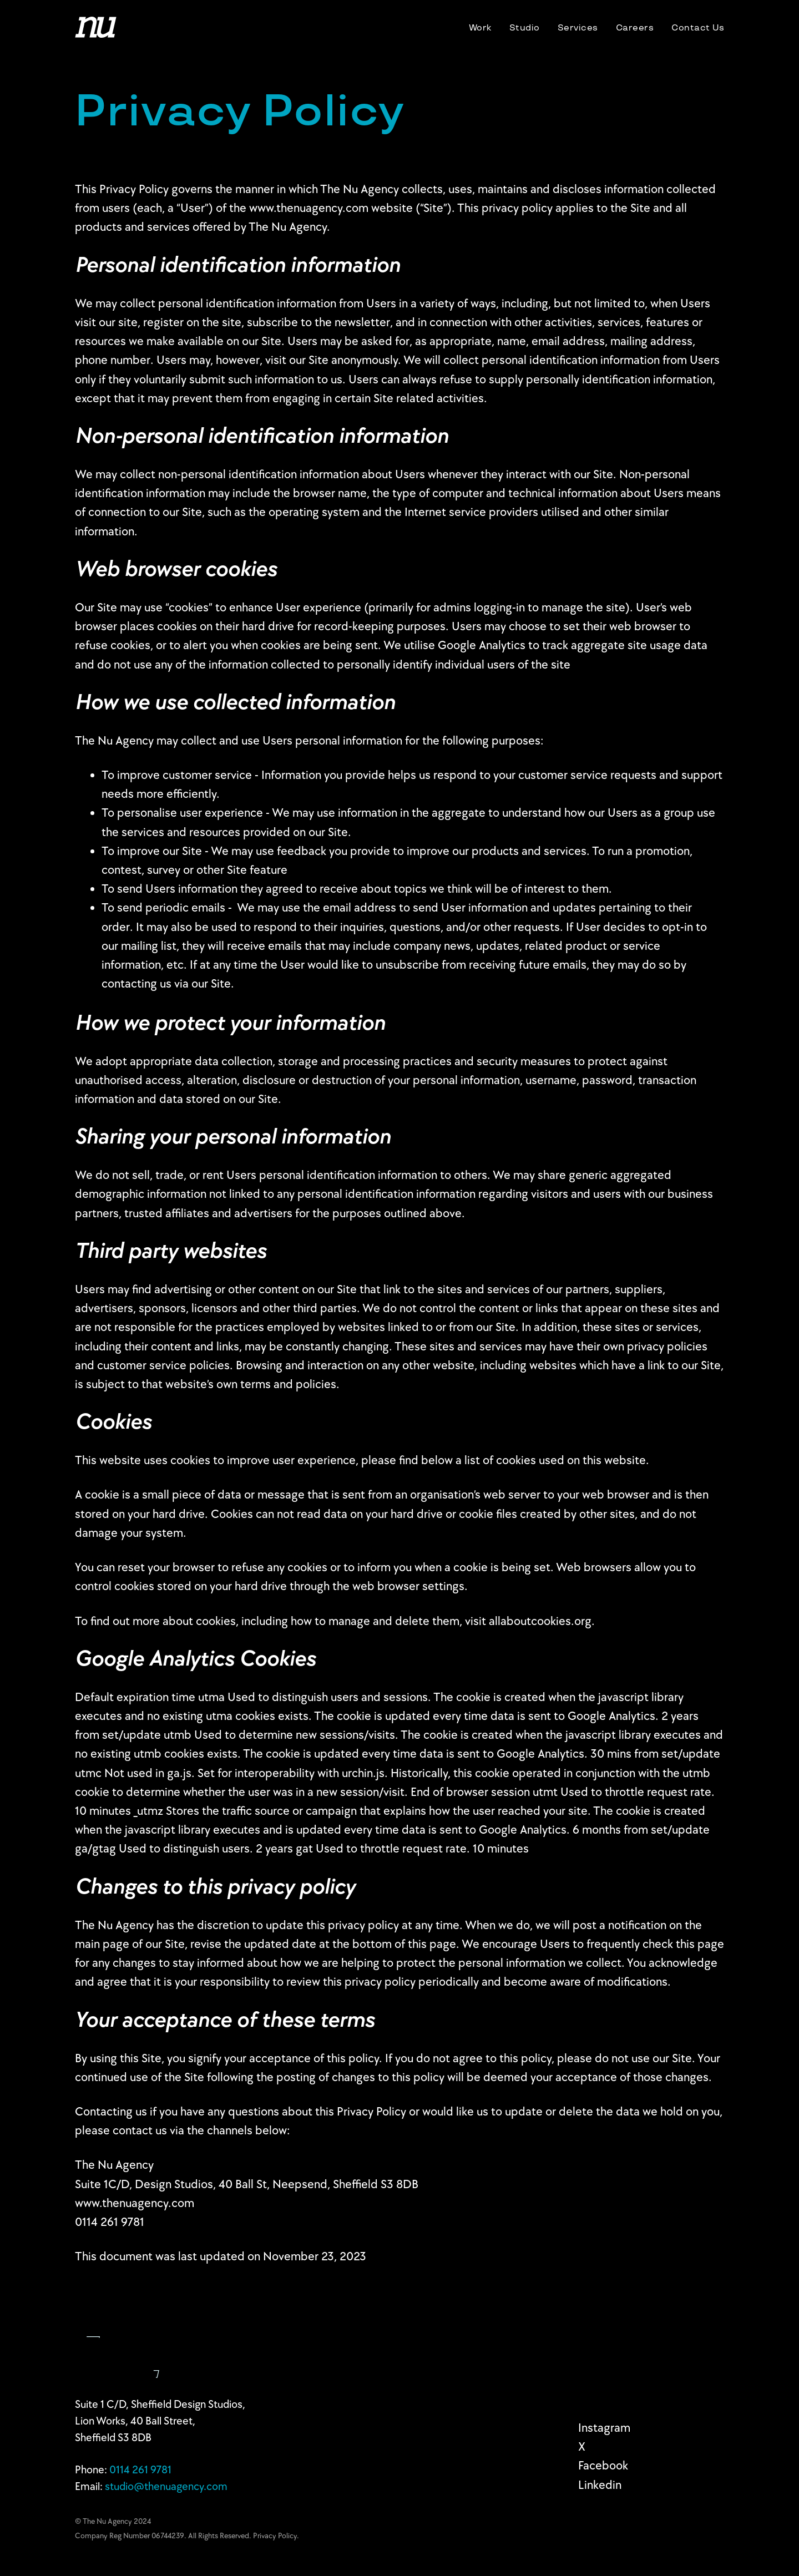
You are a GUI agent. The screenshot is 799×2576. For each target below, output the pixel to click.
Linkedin (599, 2485)
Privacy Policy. (276, 2535)
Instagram (604, 2428)
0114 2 (140, 2470)
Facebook (603, 2465)
